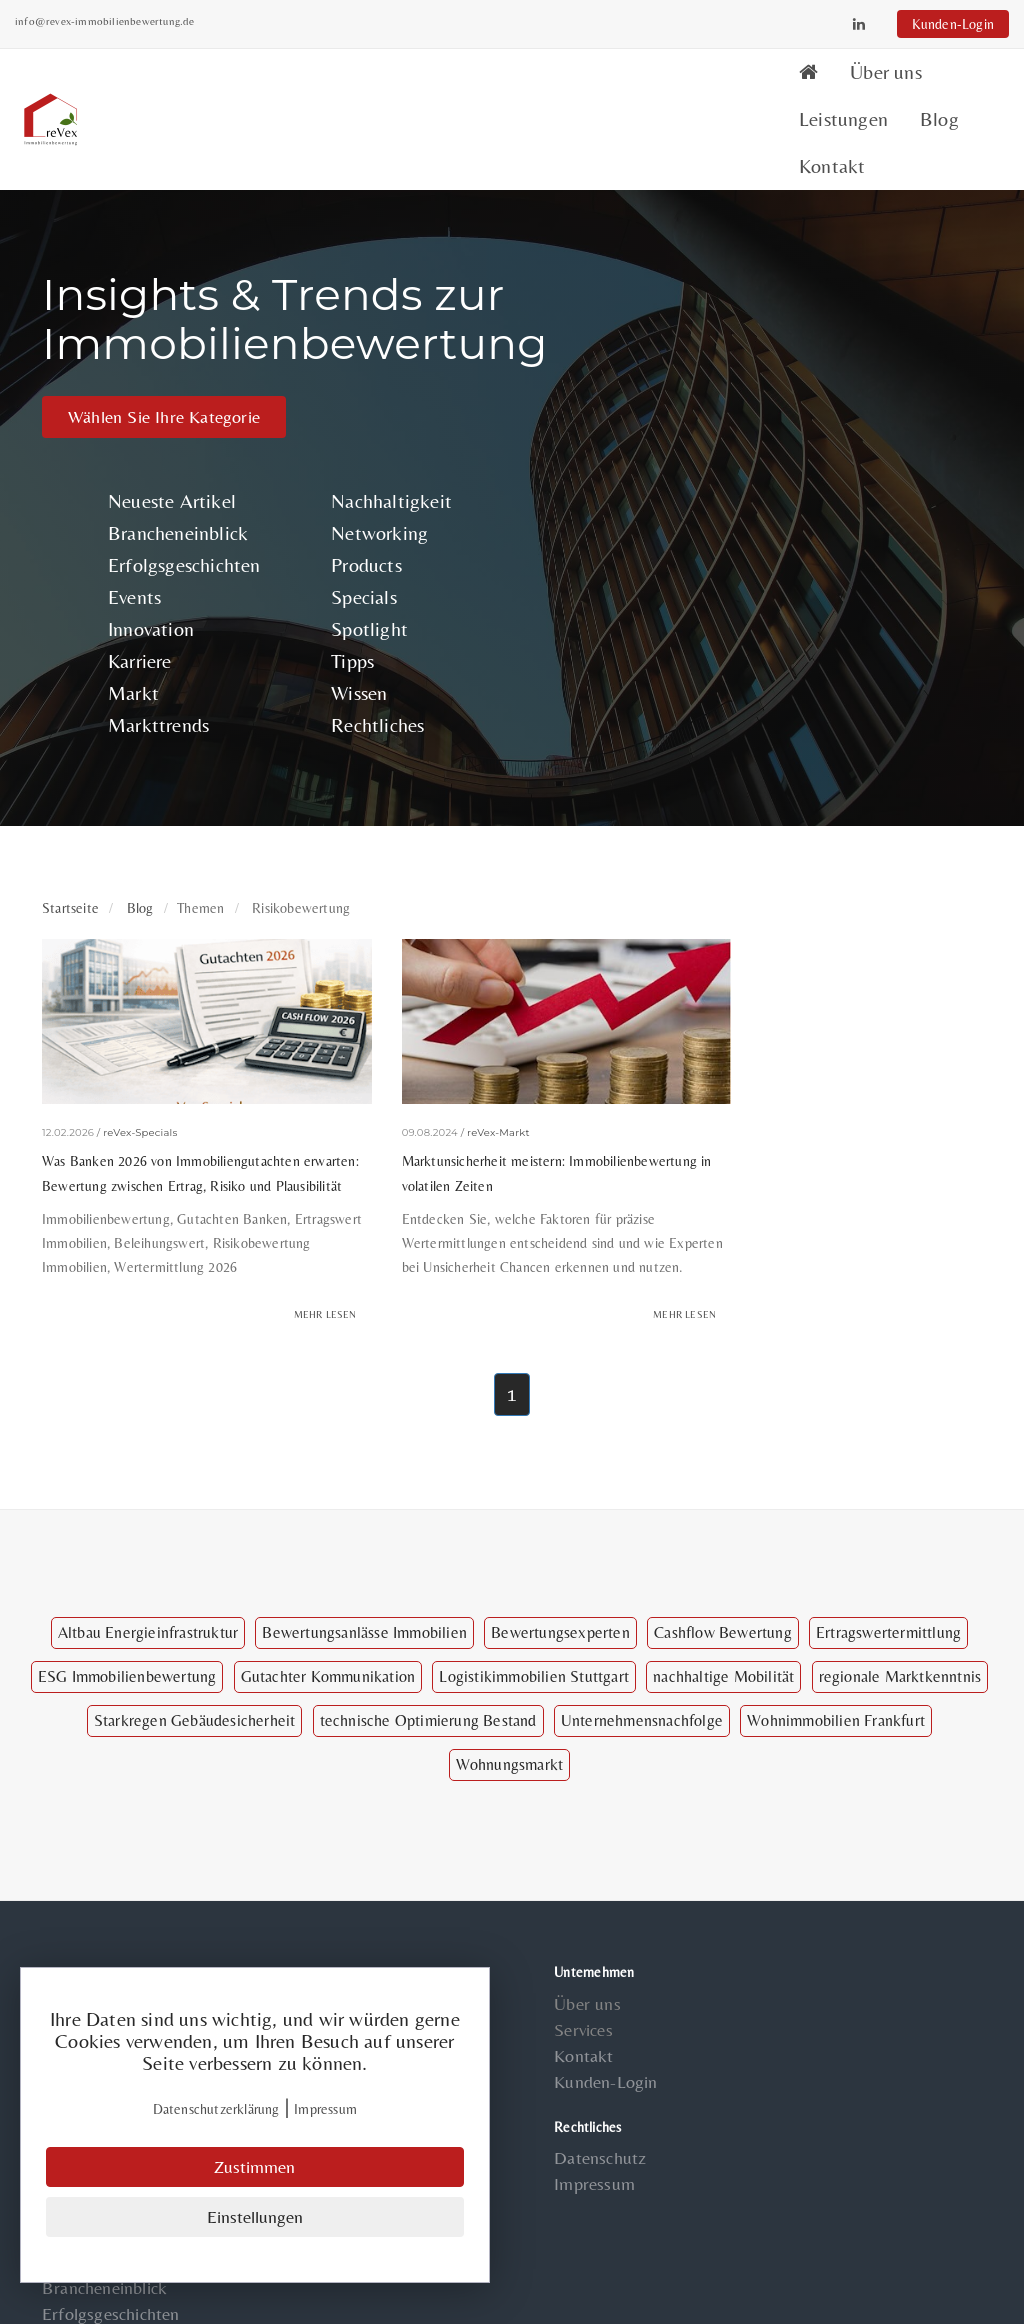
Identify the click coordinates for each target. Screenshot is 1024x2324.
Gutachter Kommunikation (328, 1639)
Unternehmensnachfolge (642, 1683)
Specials (353, 532)
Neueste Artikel (177, 436)
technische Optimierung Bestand (428, 1683)
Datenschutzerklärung (216, 2111)
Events (139, 532)
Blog (864, 86)
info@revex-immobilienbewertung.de (132, 21)
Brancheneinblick (183, 468)
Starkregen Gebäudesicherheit (195, 1683)
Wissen (348, 628)
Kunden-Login (926, 24)
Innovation (156, 564)
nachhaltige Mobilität (723, 1639)
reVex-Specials (140, 1049)
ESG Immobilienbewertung (127, 1639)
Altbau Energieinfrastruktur (148, 1595)
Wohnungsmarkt (510, 1727)
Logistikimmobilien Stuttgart (534, 1639)
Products (355, 500)
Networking (368, 468)
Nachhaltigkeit (380, 436)
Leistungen (768, 86)
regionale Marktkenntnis (900, 1639)
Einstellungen (255, 2217)
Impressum (567, 2147)
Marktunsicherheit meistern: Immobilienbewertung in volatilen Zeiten (484, 1088)
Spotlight (358, 564)
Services (556, 1994)
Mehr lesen (288, 1277)
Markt (138, 628)
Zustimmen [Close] (255, 2168)
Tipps (341, 596)
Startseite (70, 845)
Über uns (656, 86)
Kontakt (949, 86)
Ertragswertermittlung (888, 1595)
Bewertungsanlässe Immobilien (364, 1595)
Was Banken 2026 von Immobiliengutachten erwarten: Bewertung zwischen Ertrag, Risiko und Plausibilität (186, 1101)
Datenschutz (573, 2121)
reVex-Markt (462, 1049)
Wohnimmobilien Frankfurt (836, 1683)
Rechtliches (366, 660)
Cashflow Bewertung (723, 1595)
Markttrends (163, 660)
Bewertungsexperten (560, 1595)
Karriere (145, 596)
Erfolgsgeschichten (189, 500)
